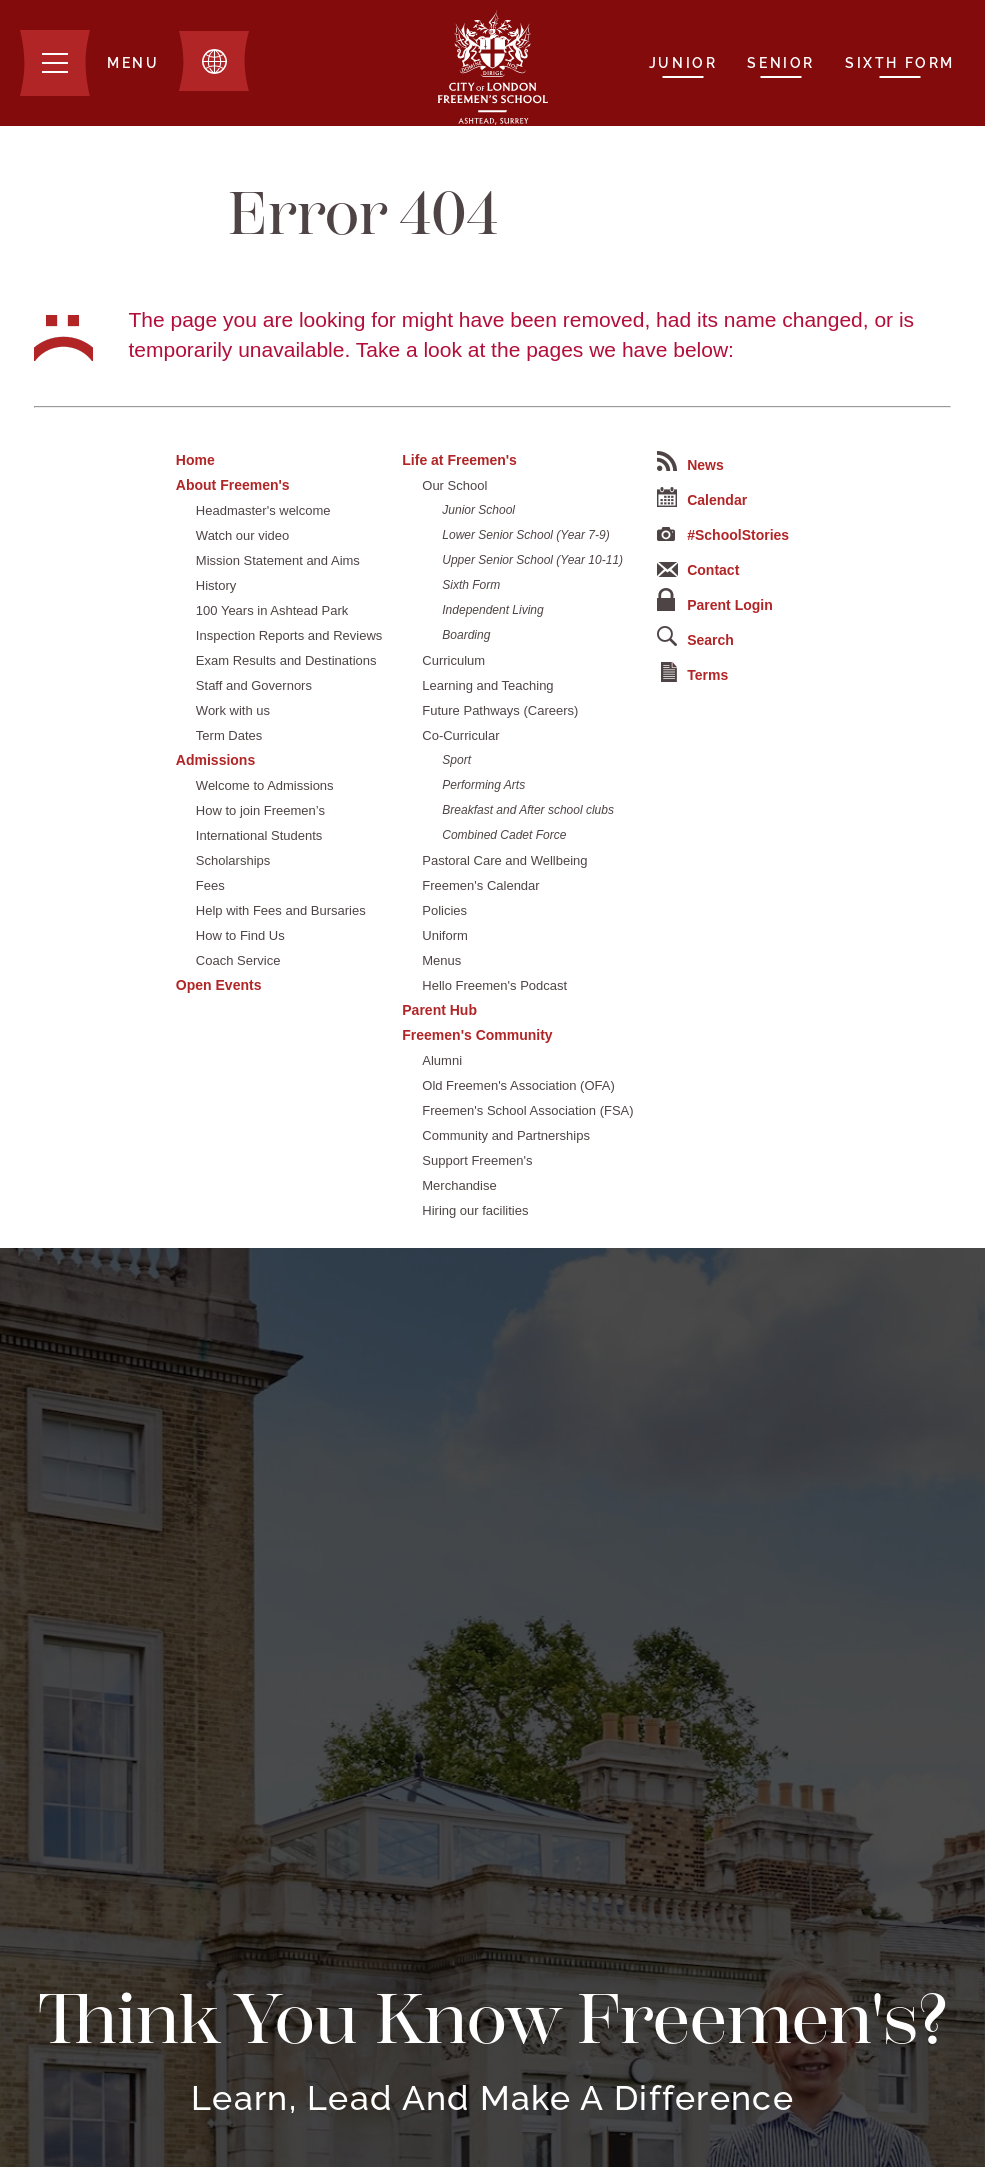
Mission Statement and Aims (278, 560)
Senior (781, 63)
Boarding (466, 635)
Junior (683, 63)
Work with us (233, 710)
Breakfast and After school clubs (528, 810)
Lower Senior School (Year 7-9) (525, 535)
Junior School (478, 510)
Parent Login (715, 600)
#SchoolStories (723, 535)
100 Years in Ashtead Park (272, 610)
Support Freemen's (477, 1160)
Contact (698, 570)
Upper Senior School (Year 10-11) (532, 560)
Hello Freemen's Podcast (494, 985)
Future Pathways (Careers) (500, 710)
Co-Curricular (460, 735)
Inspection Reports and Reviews (289, 635)
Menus (441, 960)
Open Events (219, 985)
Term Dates (229, 735)
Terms (694, 672)
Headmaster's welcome (263, 510)
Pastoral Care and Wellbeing (504, 860)
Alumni (442, 1060)
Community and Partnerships (506, 1135)
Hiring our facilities (475, 1210)
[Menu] (89, 63)
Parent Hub (439, 1010)
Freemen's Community (477, 1035)
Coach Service (238, 960)
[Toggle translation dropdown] (214, 61)
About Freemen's (233, 485)
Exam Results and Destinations (286, 660)
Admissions (215, 760)
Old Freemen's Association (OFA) (518, 1085)
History (216, 585)
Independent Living (492, 610)
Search (695, 637)
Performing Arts (483, 785)
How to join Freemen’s (260, 810)
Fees (210, 885)
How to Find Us (240, 935)
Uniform (445, 935)
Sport (456, 760)
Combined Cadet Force (504, 835)
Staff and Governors (254, 685)
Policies (444, 910)
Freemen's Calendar (480, 885)
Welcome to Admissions (265, 785)
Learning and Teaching (487, 685)
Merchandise (459, 1185)
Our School (454, 485)
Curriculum (453, 660)
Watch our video (242, 535)
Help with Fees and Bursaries (281, 910)
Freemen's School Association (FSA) (527, 1110)
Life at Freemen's (459, 460)
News (690, 462)
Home (195, 460)
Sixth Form (900, 63)
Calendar (702, 497)
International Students (259, 835)
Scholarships (233, 860)
